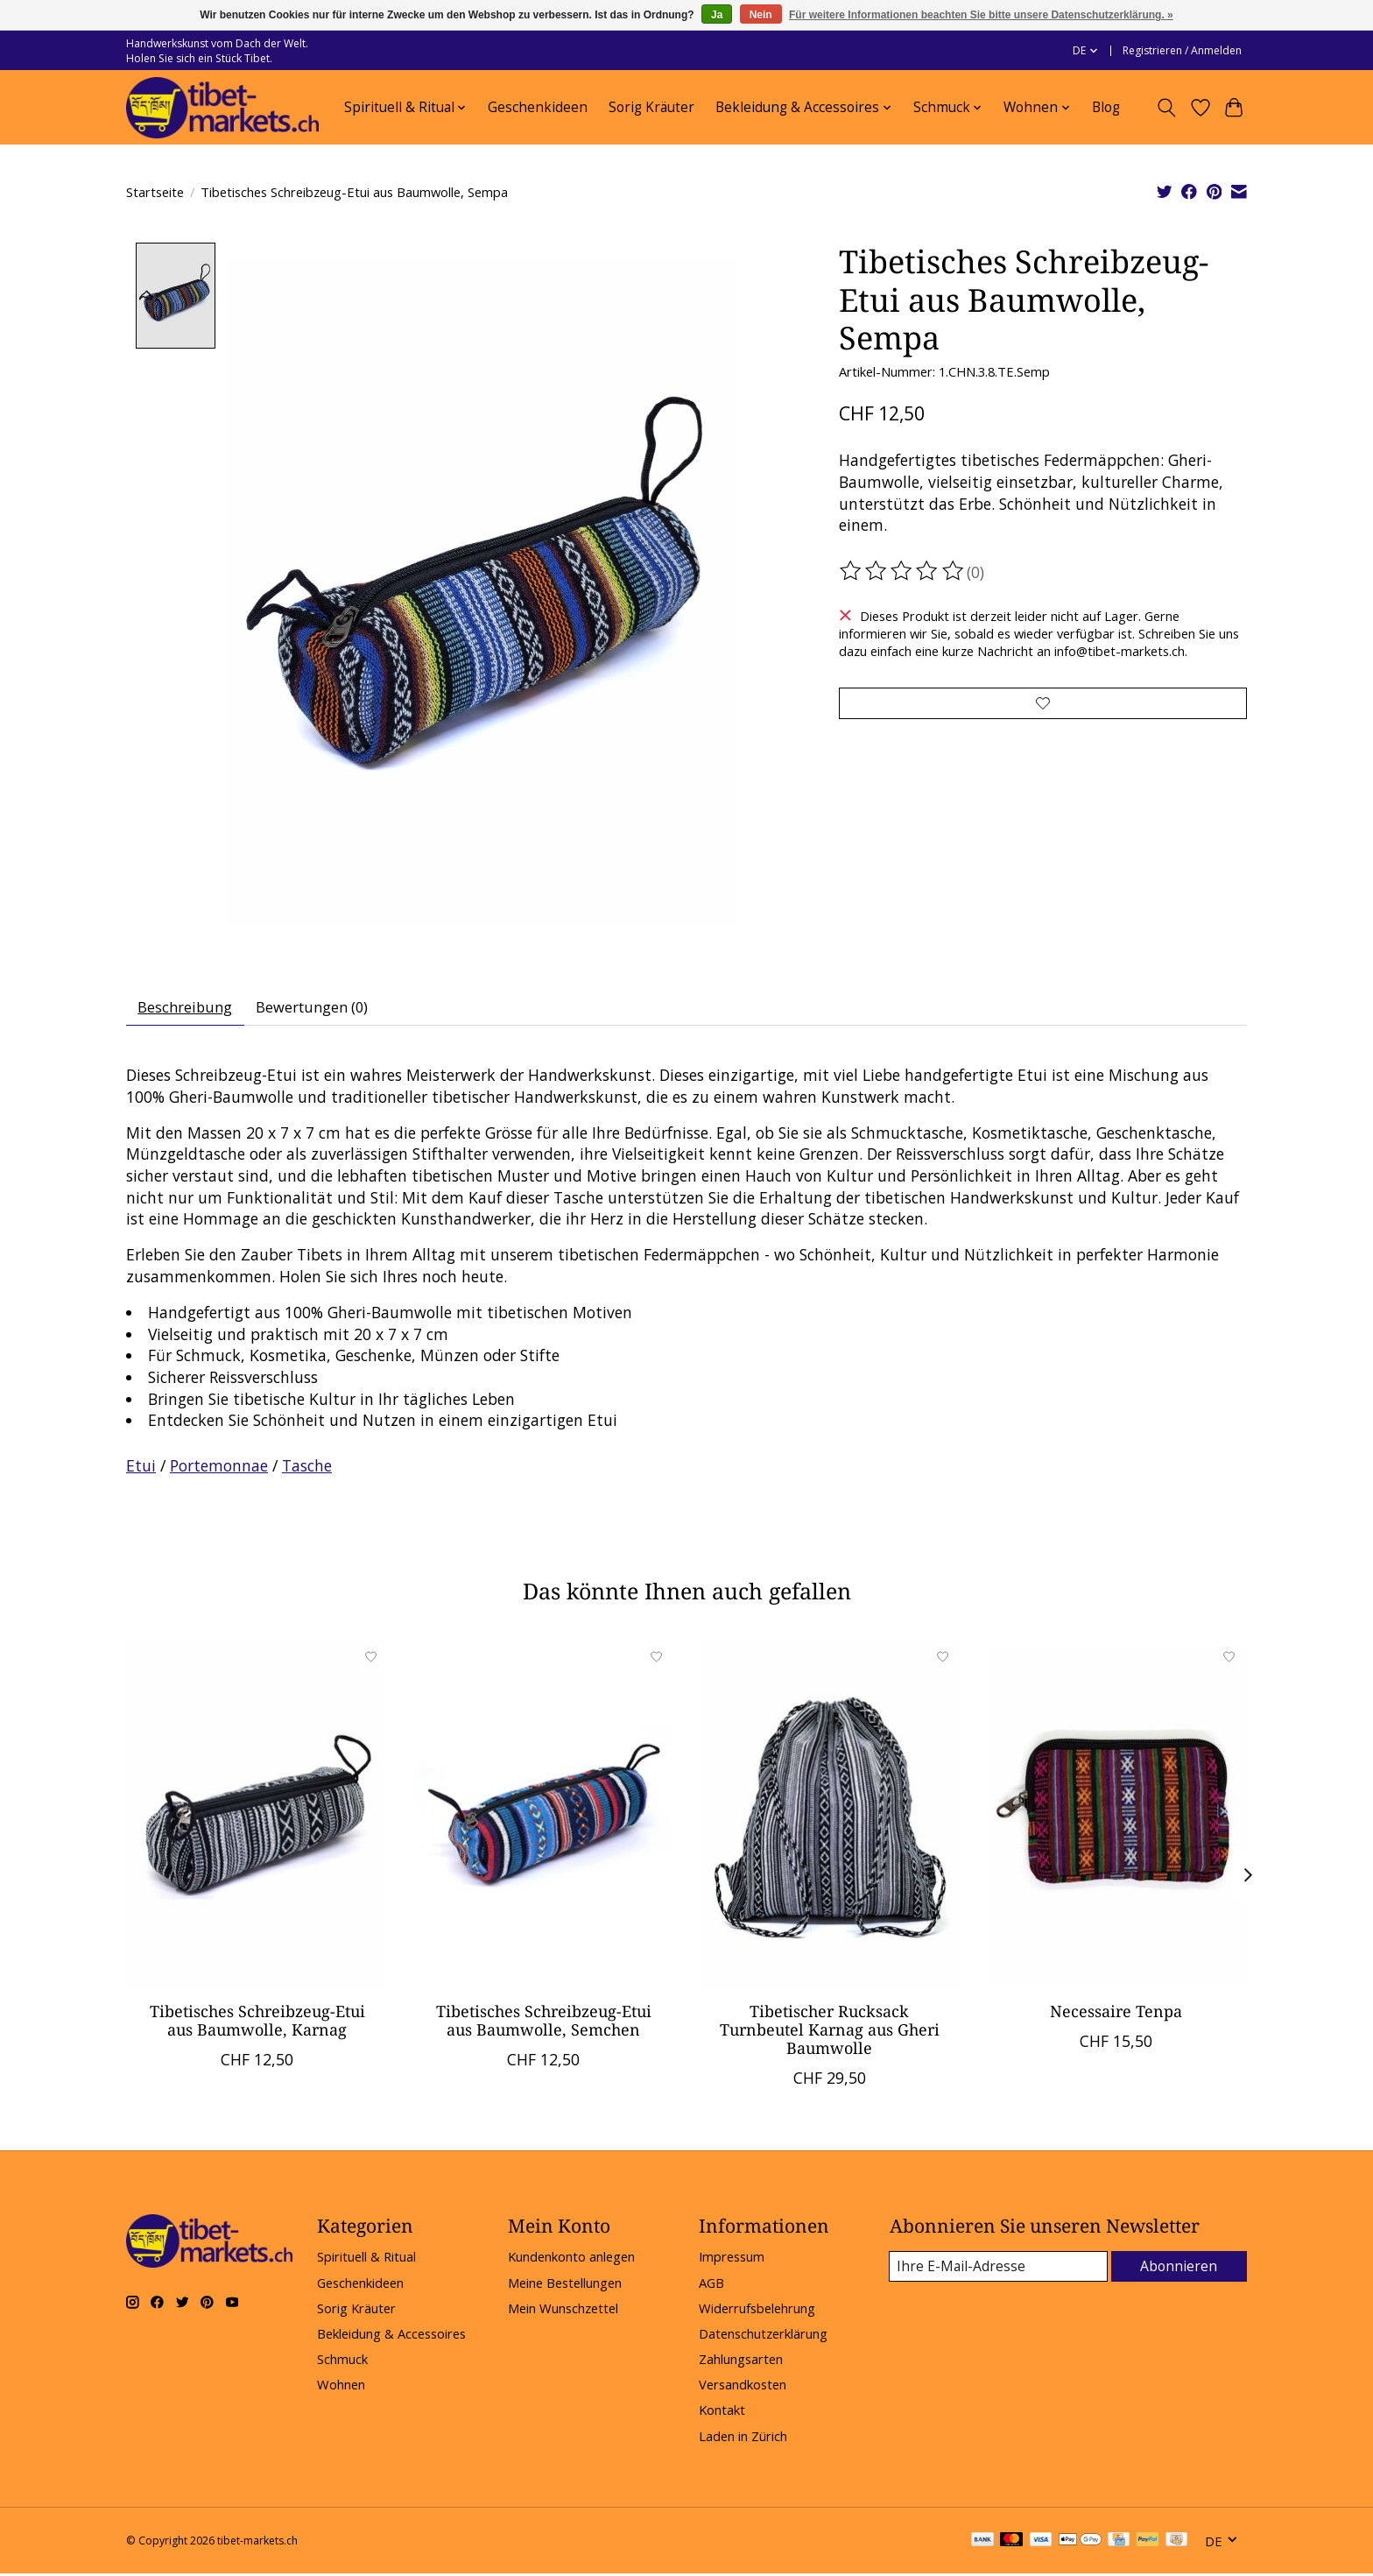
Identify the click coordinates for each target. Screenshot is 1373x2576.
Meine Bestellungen (565, 2287)
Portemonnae (219, 1470)
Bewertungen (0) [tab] (326, 1009)
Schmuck (342, 2364)
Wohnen (341, 2389)
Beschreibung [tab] (189, 1009)
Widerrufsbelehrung (757, 2313)
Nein (761, 15)
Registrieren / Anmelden (1182, 50)
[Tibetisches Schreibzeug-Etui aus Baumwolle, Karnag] (257, 1818)
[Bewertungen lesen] (903, 571)
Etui (141, 1470)
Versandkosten (742, 2389)
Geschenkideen (538, 107)
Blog (1106, 107)
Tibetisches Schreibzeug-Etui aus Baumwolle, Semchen (543, 2024)
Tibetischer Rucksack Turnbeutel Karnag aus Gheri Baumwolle (830, 2034)
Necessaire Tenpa (1116, 2015)
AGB (711, 2287)
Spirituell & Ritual (366, 2261)
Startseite (155, 192)
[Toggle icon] (1166, 108)
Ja (716, 15)
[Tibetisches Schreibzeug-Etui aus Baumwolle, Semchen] (543, 1818)
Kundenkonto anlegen (571, 2261)
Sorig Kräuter (651, 107)
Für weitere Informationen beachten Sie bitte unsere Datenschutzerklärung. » (981, 15)
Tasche (307, 1470)
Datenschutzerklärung (763, 2338)
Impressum (731, 2261)
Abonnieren (1181, 2271)
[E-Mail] (1001, 2272)
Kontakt (722, 2415)
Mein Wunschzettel (563, 2313)
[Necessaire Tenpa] (1116, 1818)
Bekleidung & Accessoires (391, 2338)
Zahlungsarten (741, 2364)
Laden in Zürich (743, 2440)
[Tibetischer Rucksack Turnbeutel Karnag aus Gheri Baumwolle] (830, 1818)
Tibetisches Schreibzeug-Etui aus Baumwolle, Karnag (257, 2024)
